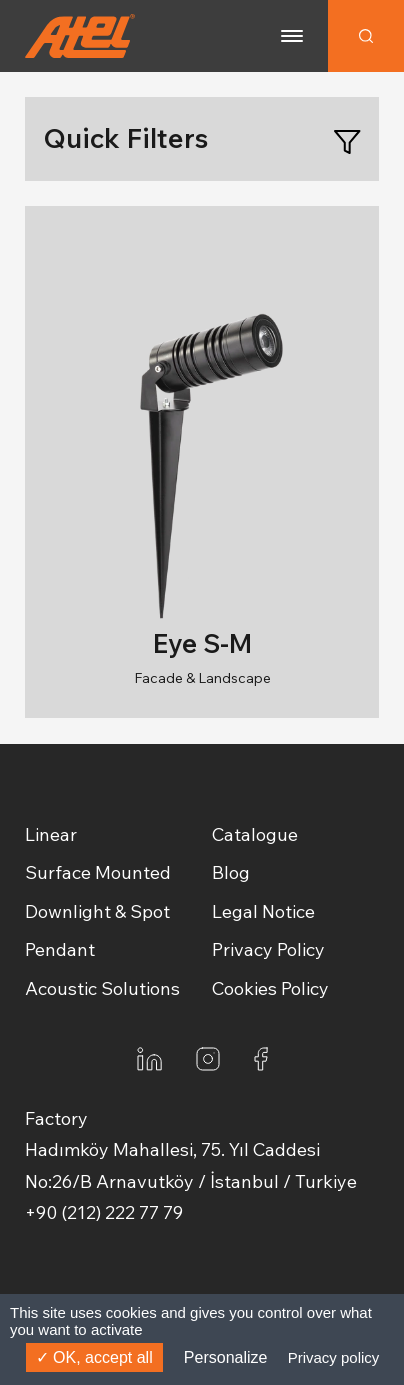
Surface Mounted (98, 872)
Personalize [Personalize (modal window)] (226, 1357)
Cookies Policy (270, 988)
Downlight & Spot (97, 911)
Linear (51, 834)
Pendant (60, 949)
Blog (231, 872)
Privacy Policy (268, 949)
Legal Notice (263, 911)
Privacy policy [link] (334, 1357)
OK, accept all (94, 1357)
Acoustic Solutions (102, 988)
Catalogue (255, 834)
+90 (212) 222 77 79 (104, 1212)
